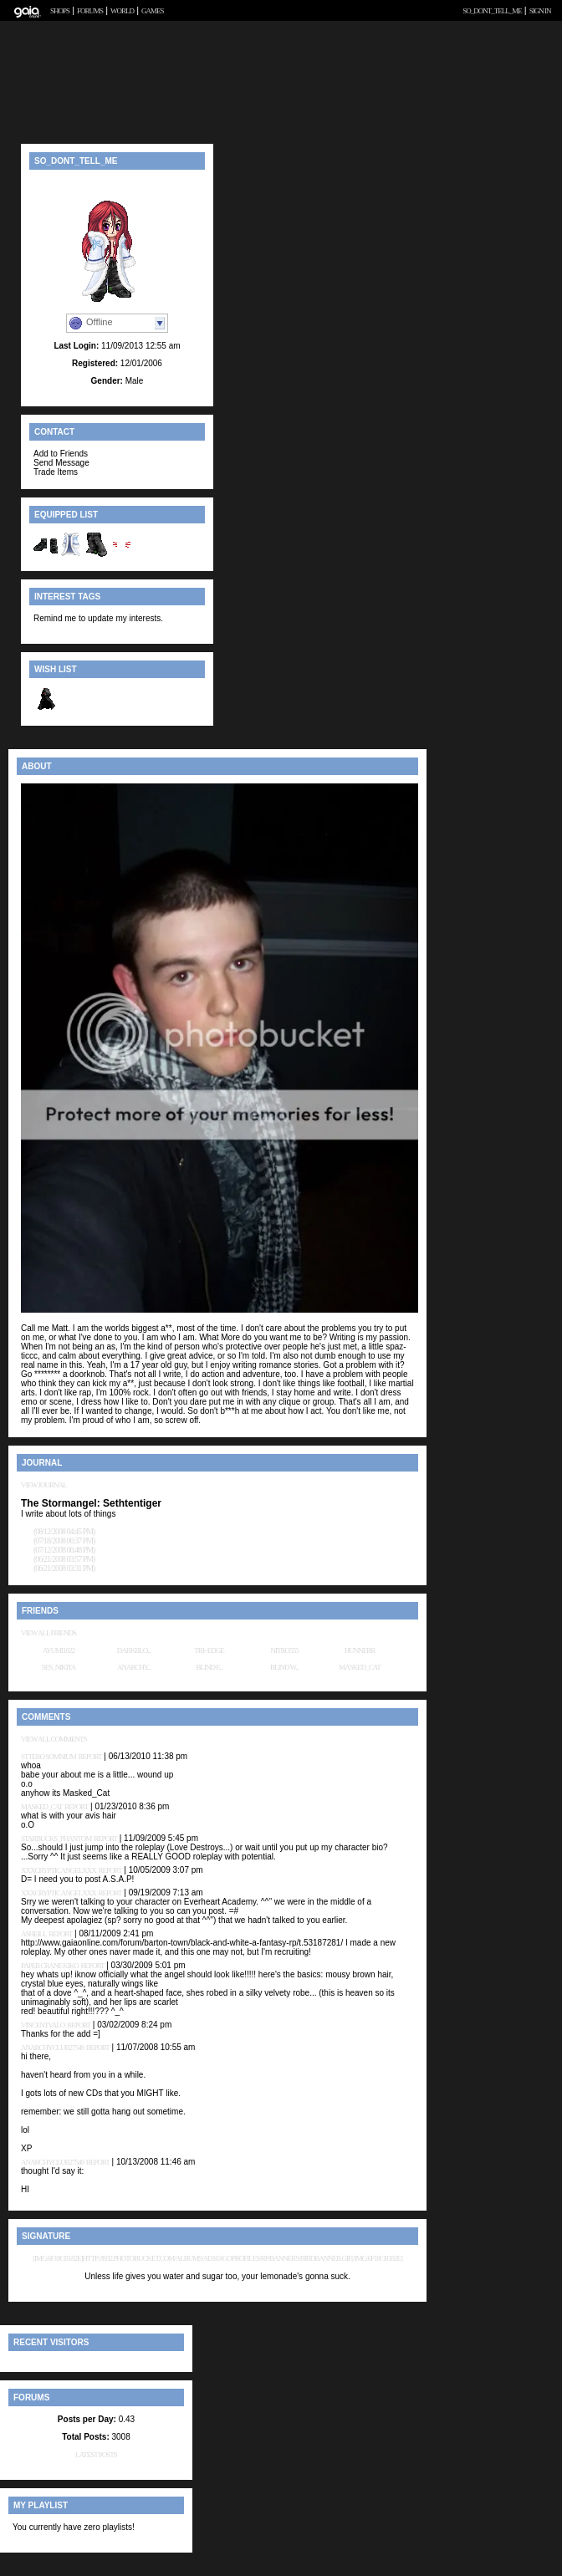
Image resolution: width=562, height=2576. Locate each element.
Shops (59, 11)
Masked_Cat (360, 1667)
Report (90, 1756)
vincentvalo (42, 2025)
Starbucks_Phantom (56, 1838)
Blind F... (209, 1667)
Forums (90, 11)
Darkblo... (134, 1650)
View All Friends (48, 1633)
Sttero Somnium (48, 1756)
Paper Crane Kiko (50, 1965)
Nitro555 (285, 1650)
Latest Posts (96, 2455)
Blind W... (284, 1667)
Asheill (34, 1934)
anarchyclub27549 (52, 2047)
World (122, 11)
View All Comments (54, 1739)
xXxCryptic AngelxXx (58, 1870)
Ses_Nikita (58, 1667)
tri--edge (209, 1650)
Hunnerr (360, 1650)
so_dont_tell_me (492, 11)
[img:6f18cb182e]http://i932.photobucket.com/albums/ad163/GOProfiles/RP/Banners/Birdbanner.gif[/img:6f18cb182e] (217, 2258)
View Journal (44, 1485)
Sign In (540, 11)
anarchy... (134, 1667)
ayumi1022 (59, 1650)
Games (152, 11)
